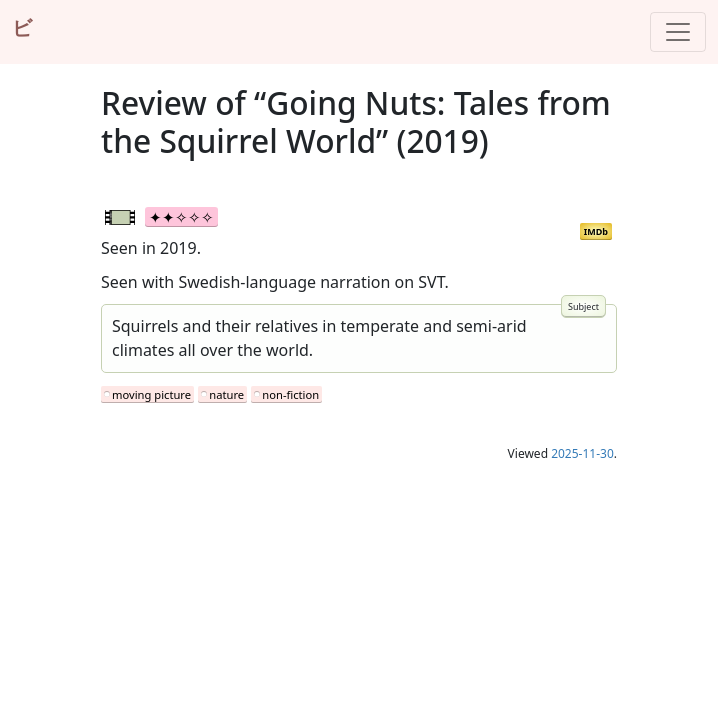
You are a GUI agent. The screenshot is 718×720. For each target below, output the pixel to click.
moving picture (151, 394)
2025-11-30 (582, 453)
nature (226, 394)
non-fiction (290, 394)
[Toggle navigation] (678, 32)
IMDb (596, 231)
